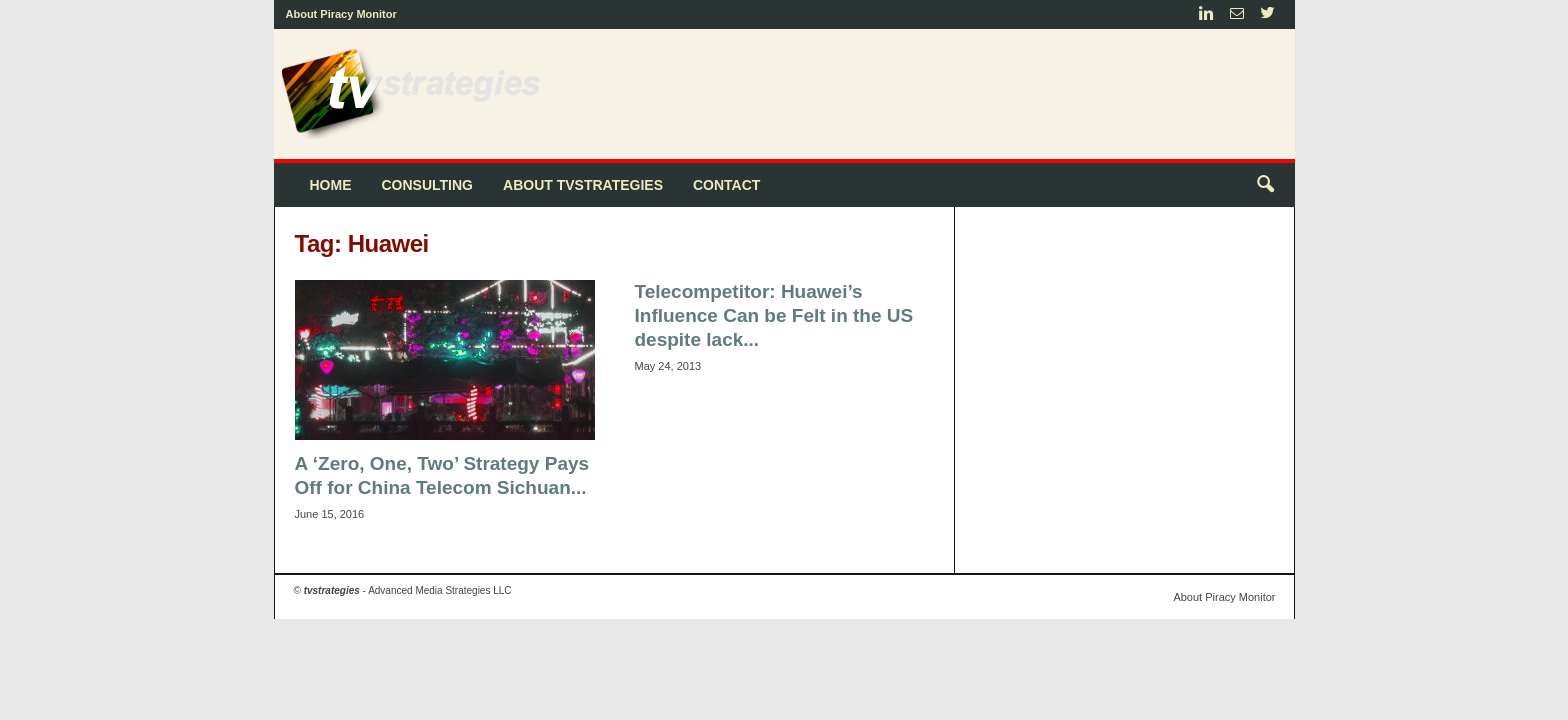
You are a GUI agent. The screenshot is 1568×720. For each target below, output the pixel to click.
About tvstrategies (583, 185)
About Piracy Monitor (341, 14)
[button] (1265, 185)
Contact (726, 185)
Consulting (428, 185)
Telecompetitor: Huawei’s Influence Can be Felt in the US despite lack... (774, 315)
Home (331, 185)
